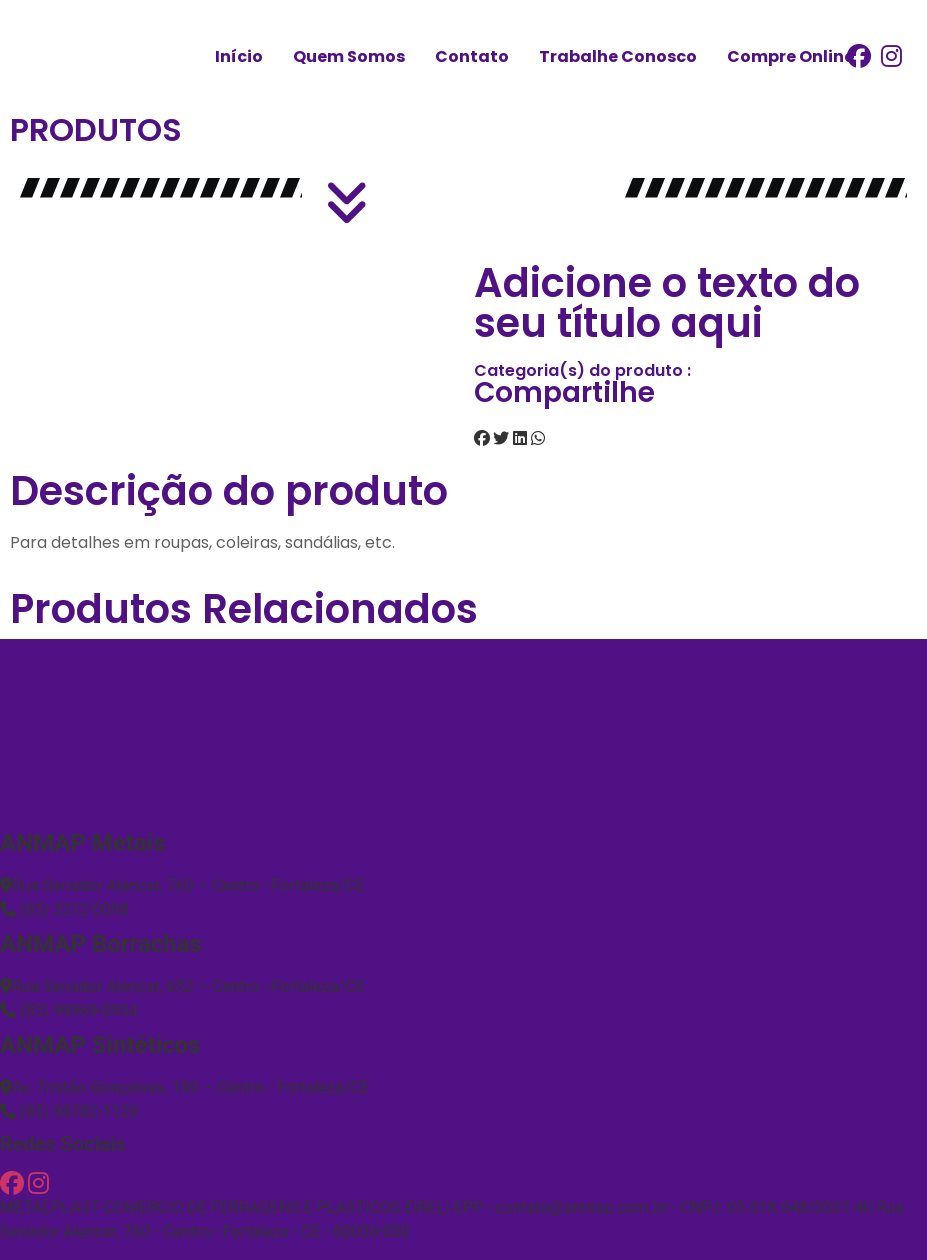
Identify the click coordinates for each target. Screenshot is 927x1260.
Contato (472, 56)
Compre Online (790, 56)
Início (239, 56)
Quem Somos (349, 56)
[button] (482, 439)
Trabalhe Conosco (618, 56)
